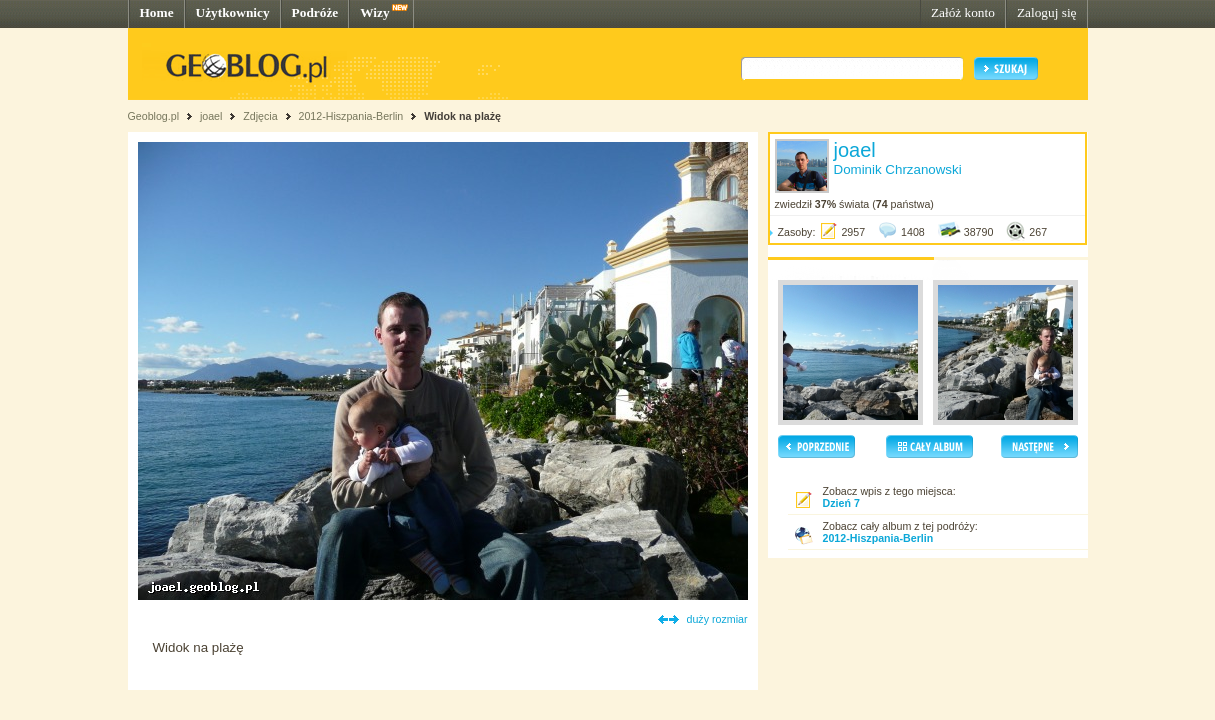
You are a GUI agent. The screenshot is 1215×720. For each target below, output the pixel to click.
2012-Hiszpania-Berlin (350, 116)
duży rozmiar (717, 619)
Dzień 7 (841, 503)
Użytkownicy (233, 12)
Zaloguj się (1047, 12)
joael (211, 116)
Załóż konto (963, 12)
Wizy (374, 12)
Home (157, 12)
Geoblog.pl (154, 116)
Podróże (315, 12)
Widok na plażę (462, 116)
